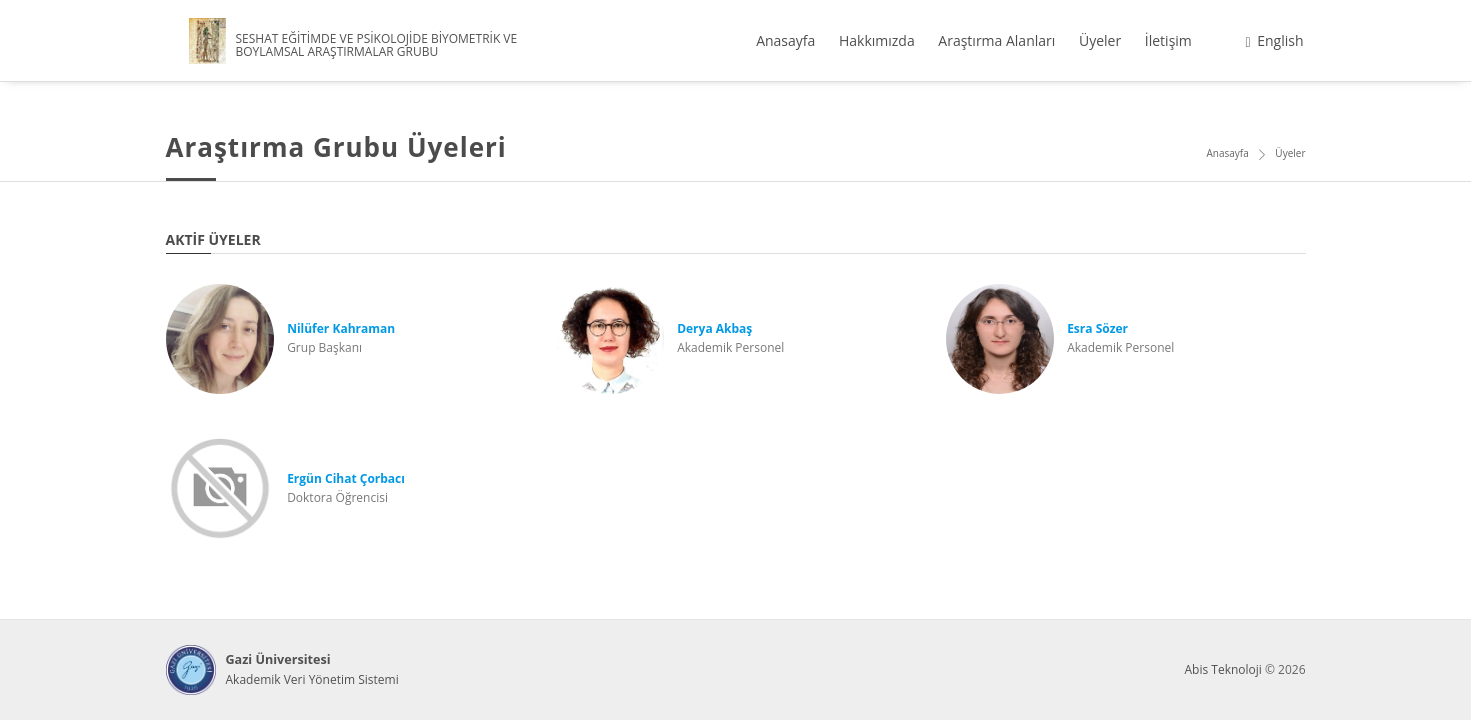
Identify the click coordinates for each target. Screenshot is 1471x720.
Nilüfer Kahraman (341, 328)
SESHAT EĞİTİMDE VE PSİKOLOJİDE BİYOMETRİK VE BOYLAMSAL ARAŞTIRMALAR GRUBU (377, 45)
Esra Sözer (1097, 328)
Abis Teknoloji (1222, 669)
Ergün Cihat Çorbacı (346, 478)
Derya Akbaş (714, 328)
